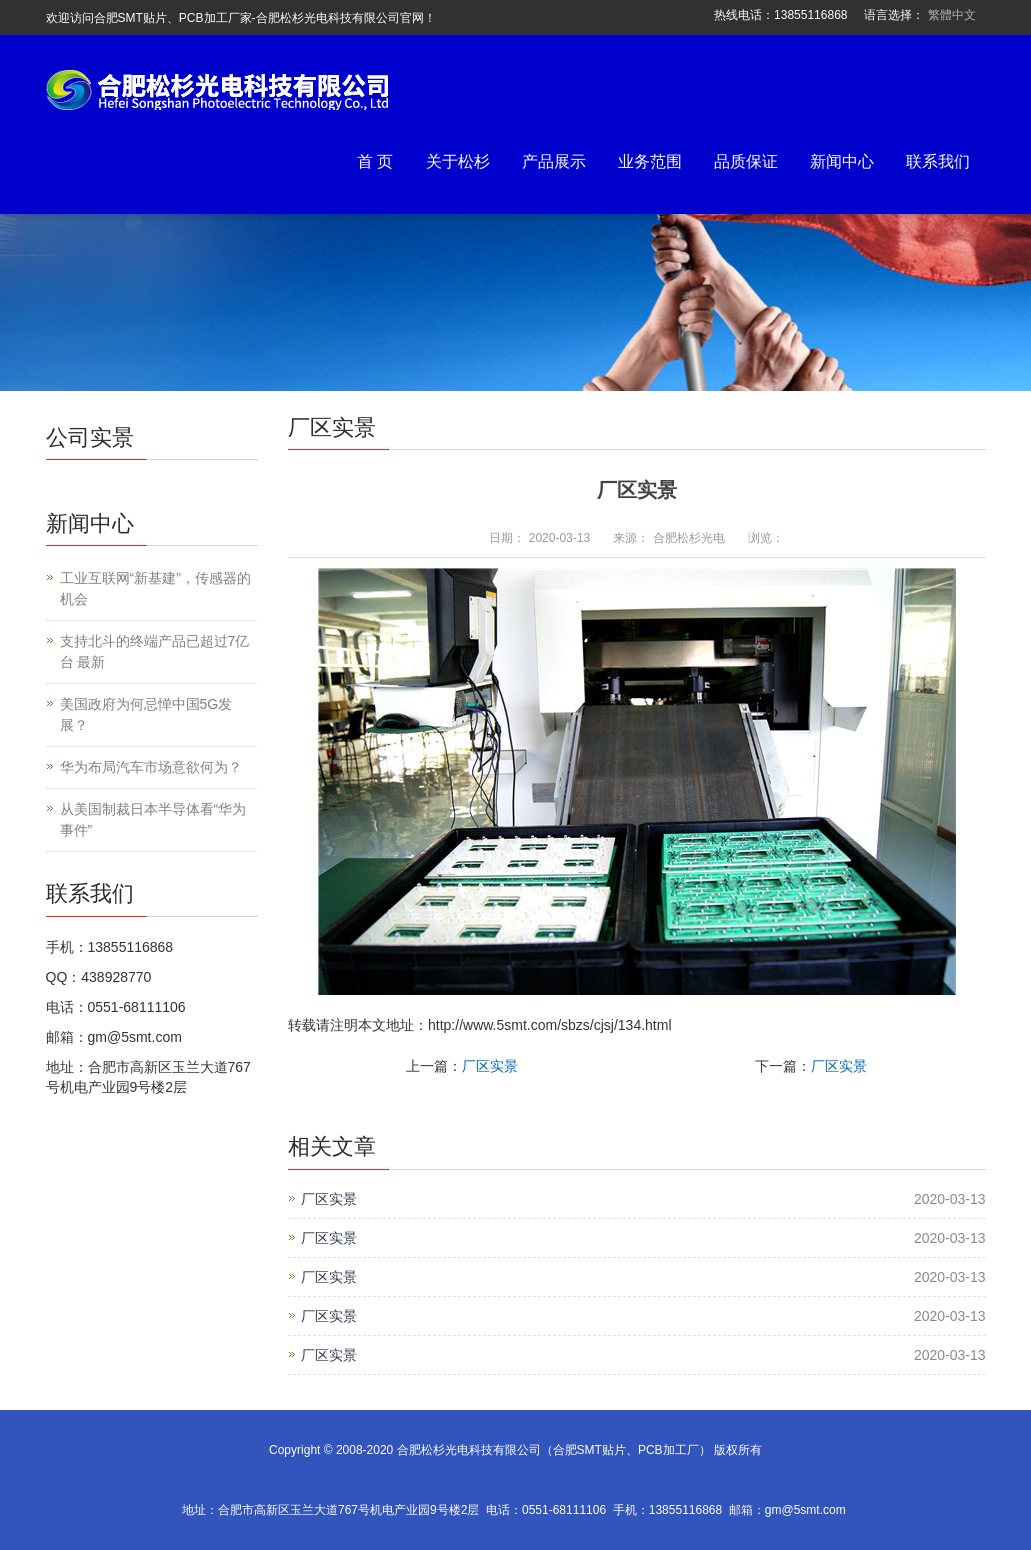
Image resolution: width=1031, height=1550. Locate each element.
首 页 (375, 161)
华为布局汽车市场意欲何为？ (151, 767)
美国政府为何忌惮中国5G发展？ (146, 714)
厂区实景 (490, 1066)
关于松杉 (458, 161)
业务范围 (650, 161)
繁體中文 (952, 15)
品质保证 (746, 161)
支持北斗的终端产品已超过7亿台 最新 (155, 651)
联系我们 (938, 161)
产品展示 (554, 161)
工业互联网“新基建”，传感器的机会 (155, 588)
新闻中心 (842, 161)
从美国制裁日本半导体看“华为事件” (153, 819)
